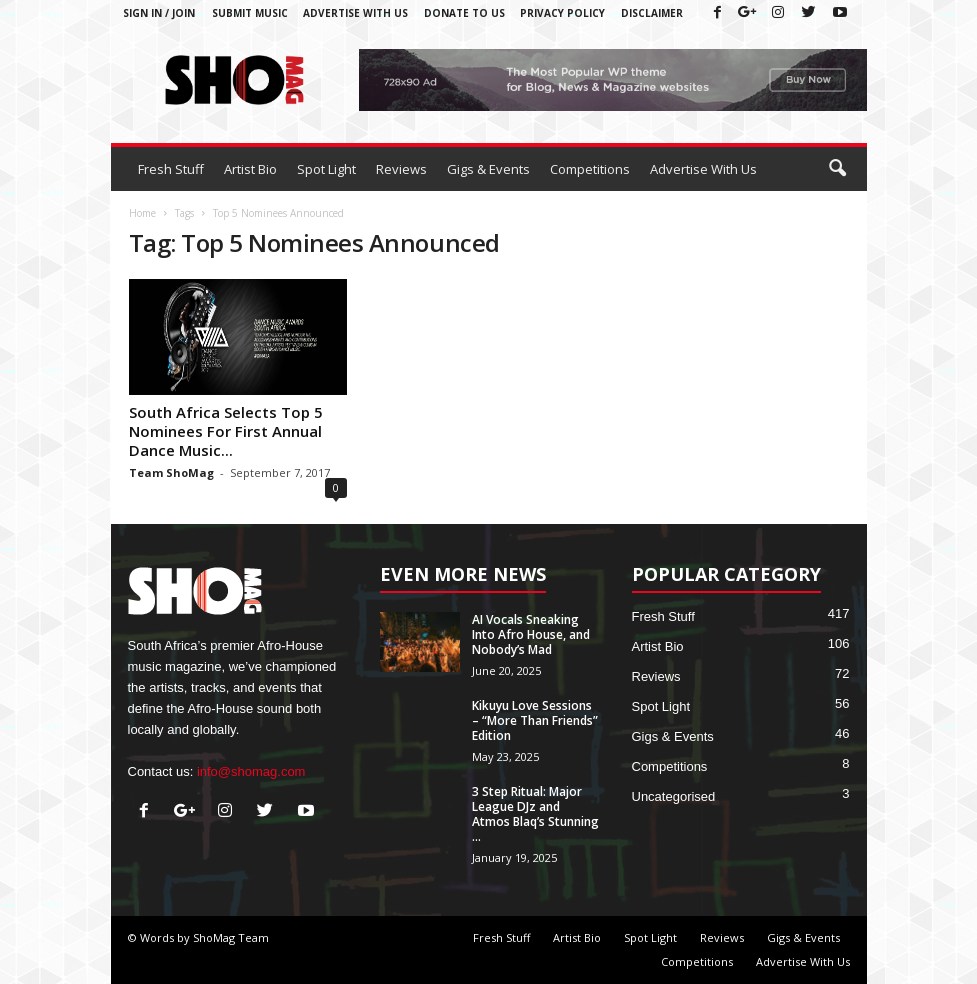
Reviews (401, 169)
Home (142, 213)
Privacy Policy (562, 13)
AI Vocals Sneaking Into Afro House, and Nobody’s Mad (531, 634)
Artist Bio (250, 169)
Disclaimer (652, 13)
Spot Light (326, 169)
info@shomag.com (251, 771)
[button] (837, 169)
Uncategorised (674, 796)
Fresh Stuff (171, 169)
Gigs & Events (488, 169)
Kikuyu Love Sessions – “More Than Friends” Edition (535, 720)
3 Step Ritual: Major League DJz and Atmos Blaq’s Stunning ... (535, 814)
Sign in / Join (159, 13)
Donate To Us (464, 13)
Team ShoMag (171, 472)
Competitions (590, 169)
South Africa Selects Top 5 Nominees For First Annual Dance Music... (226, 431)
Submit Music (250, 13)
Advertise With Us (355, 13)
